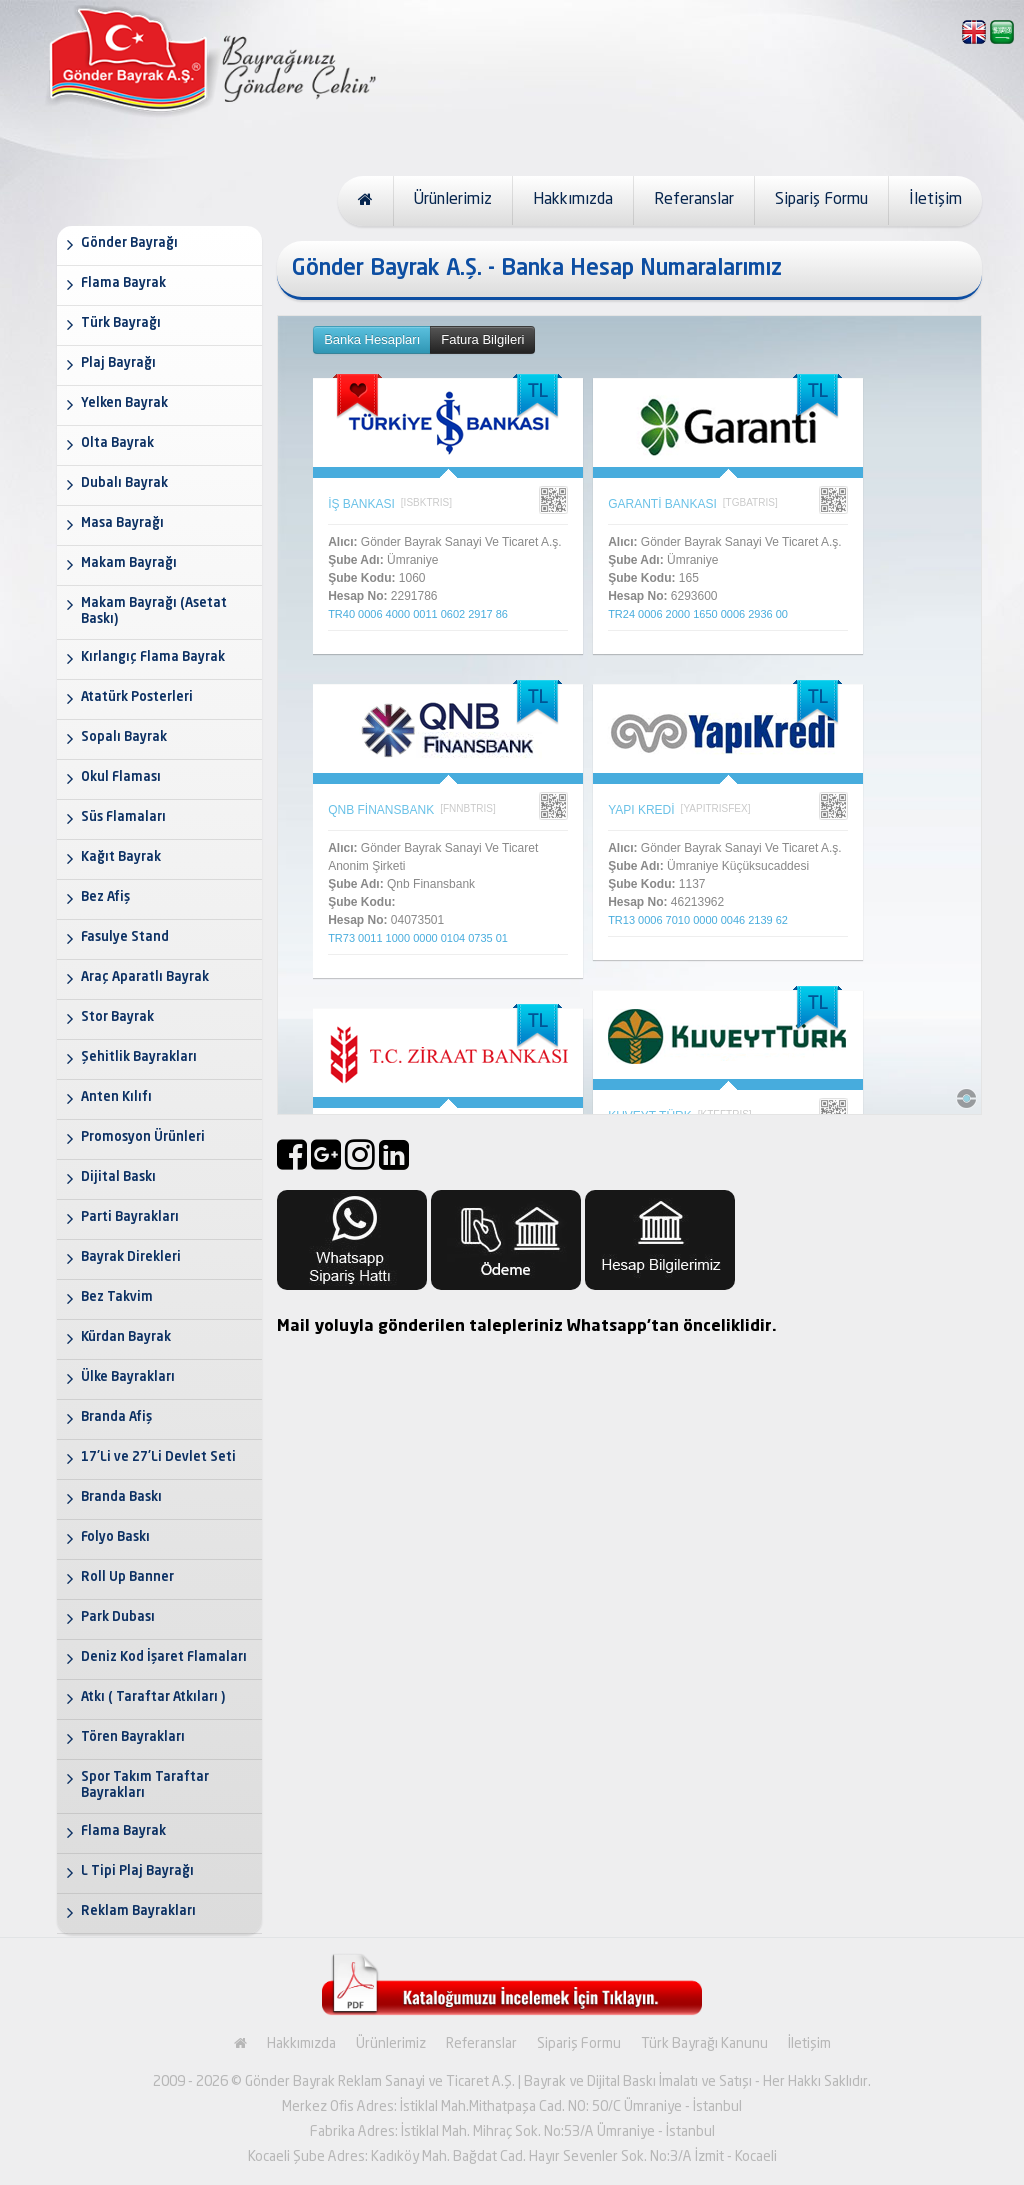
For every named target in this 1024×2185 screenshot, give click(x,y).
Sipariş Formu (821, 200)
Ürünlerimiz (453, 200)
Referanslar (694, 200)
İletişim (935, 200)
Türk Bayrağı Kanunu (704, 2044)
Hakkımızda (573, 200)
